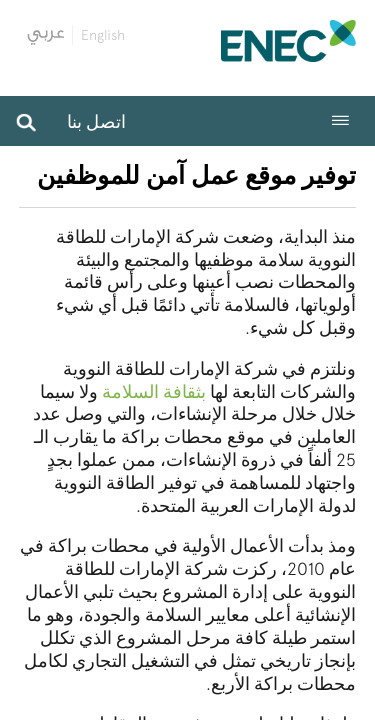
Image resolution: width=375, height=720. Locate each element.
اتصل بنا (96, 121)
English (103, 35)
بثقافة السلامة (154, 391)
